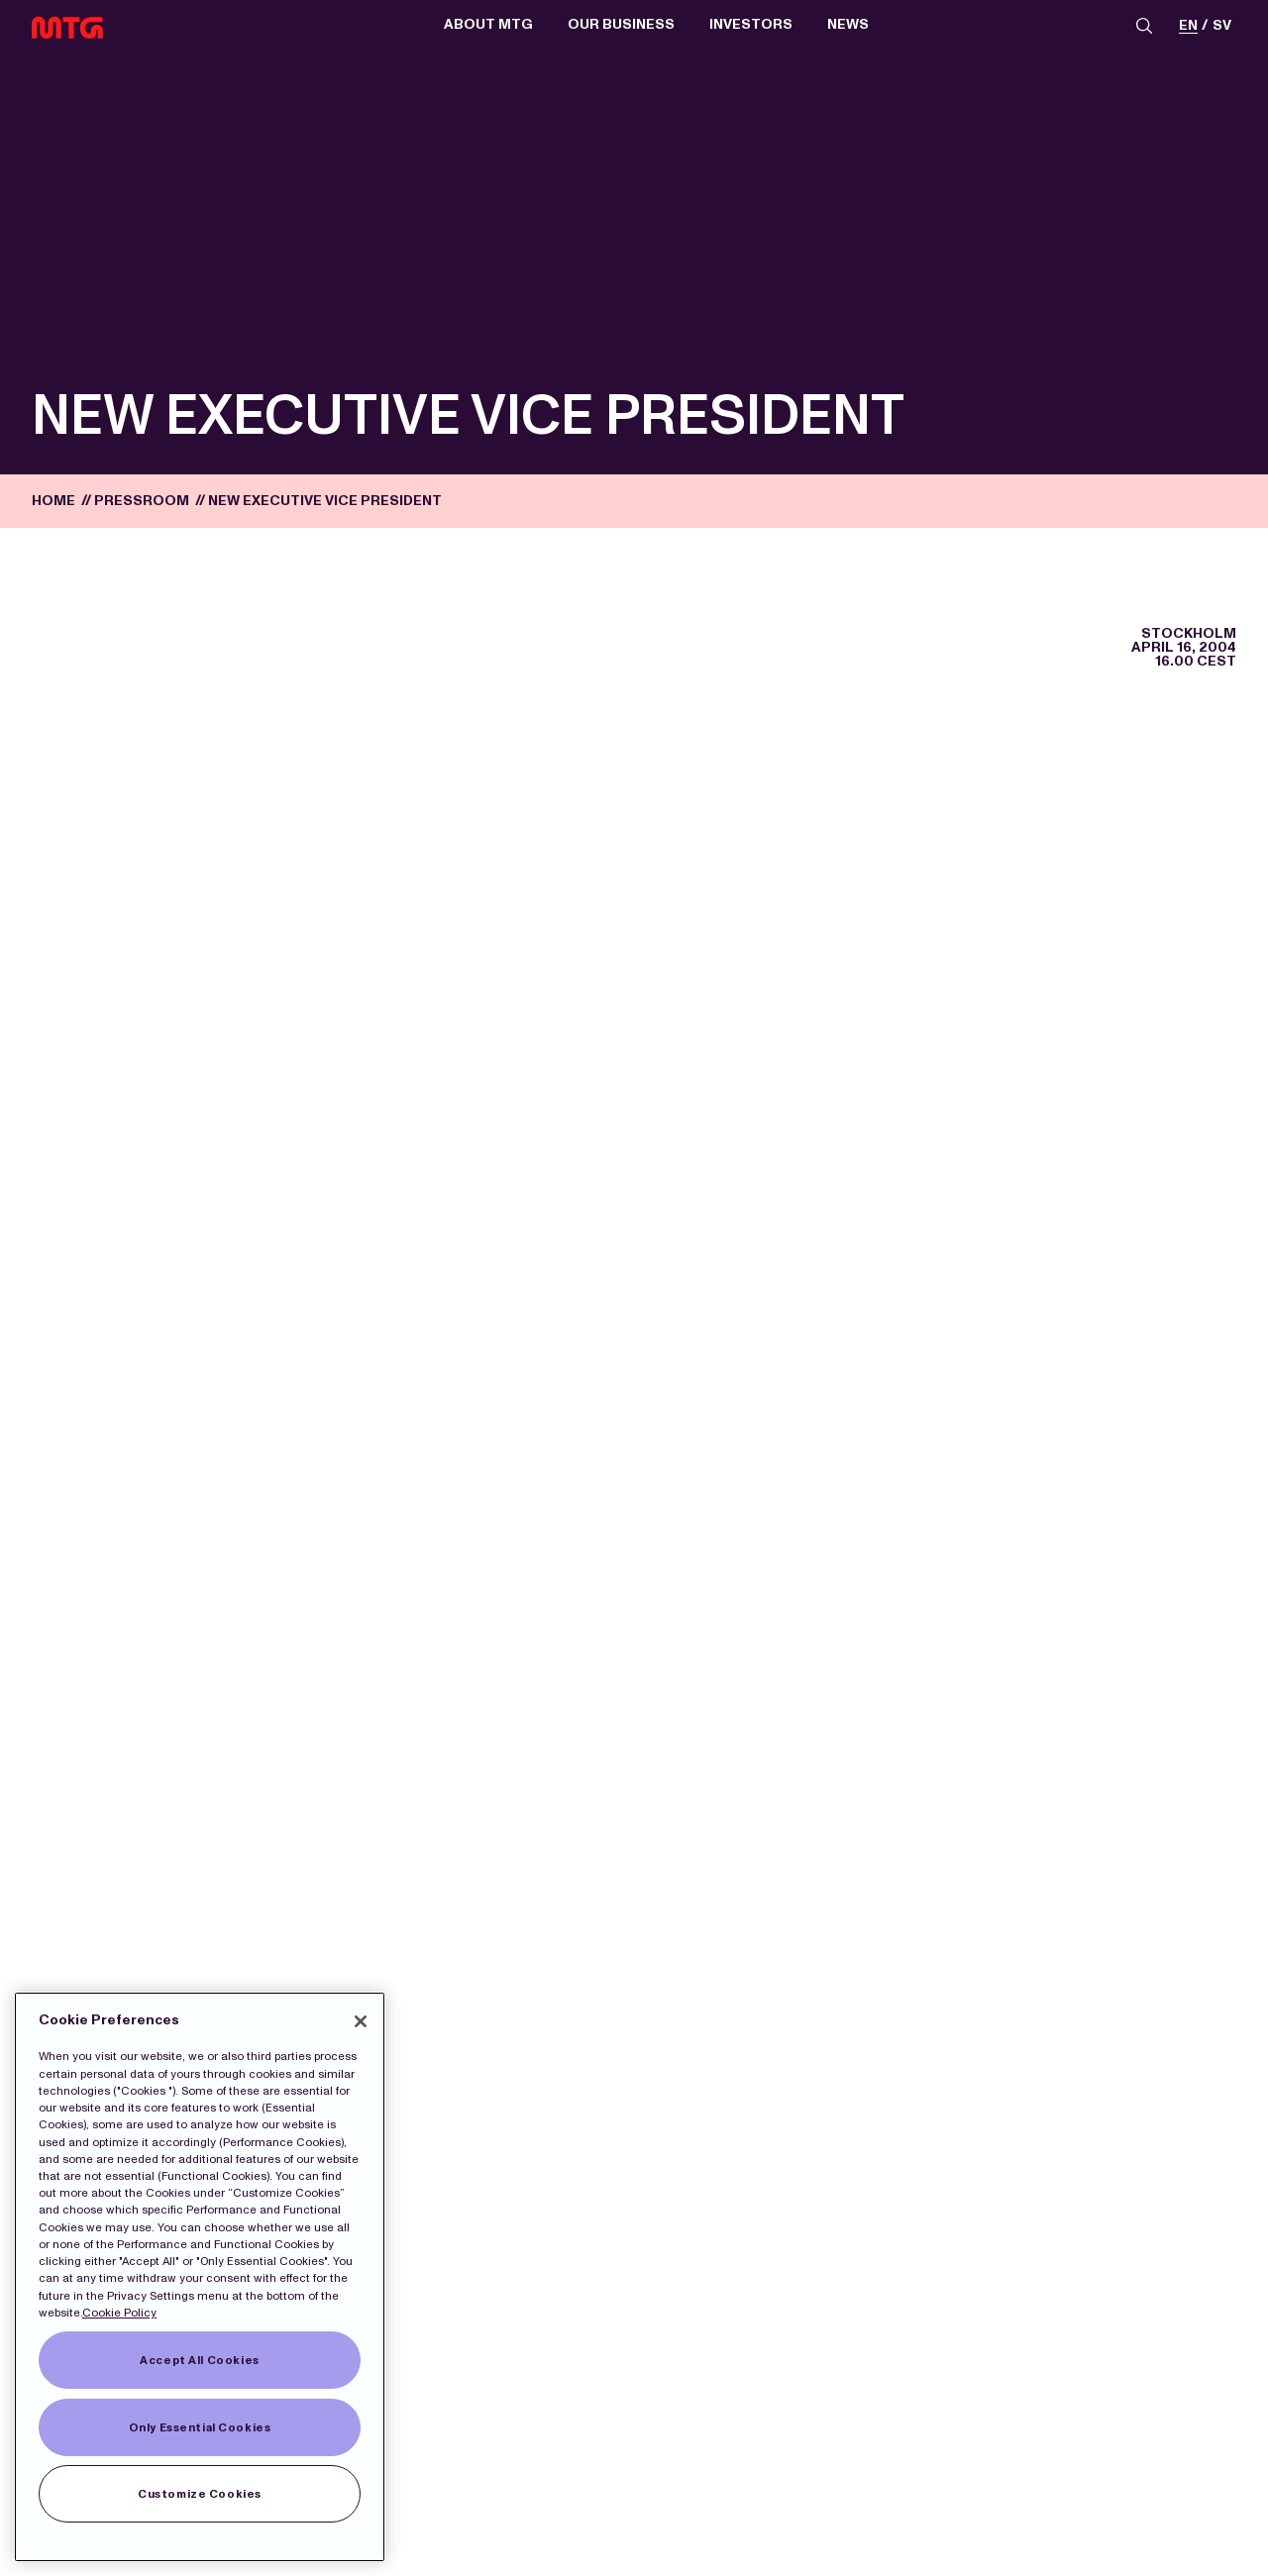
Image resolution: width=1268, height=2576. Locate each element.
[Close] (360, 2021)
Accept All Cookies (199, 2360)
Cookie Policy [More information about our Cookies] (119, 2312)
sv (1222, 26)
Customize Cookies (200, 2494)
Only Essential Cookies (200, 2427)
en (1188, 26)
